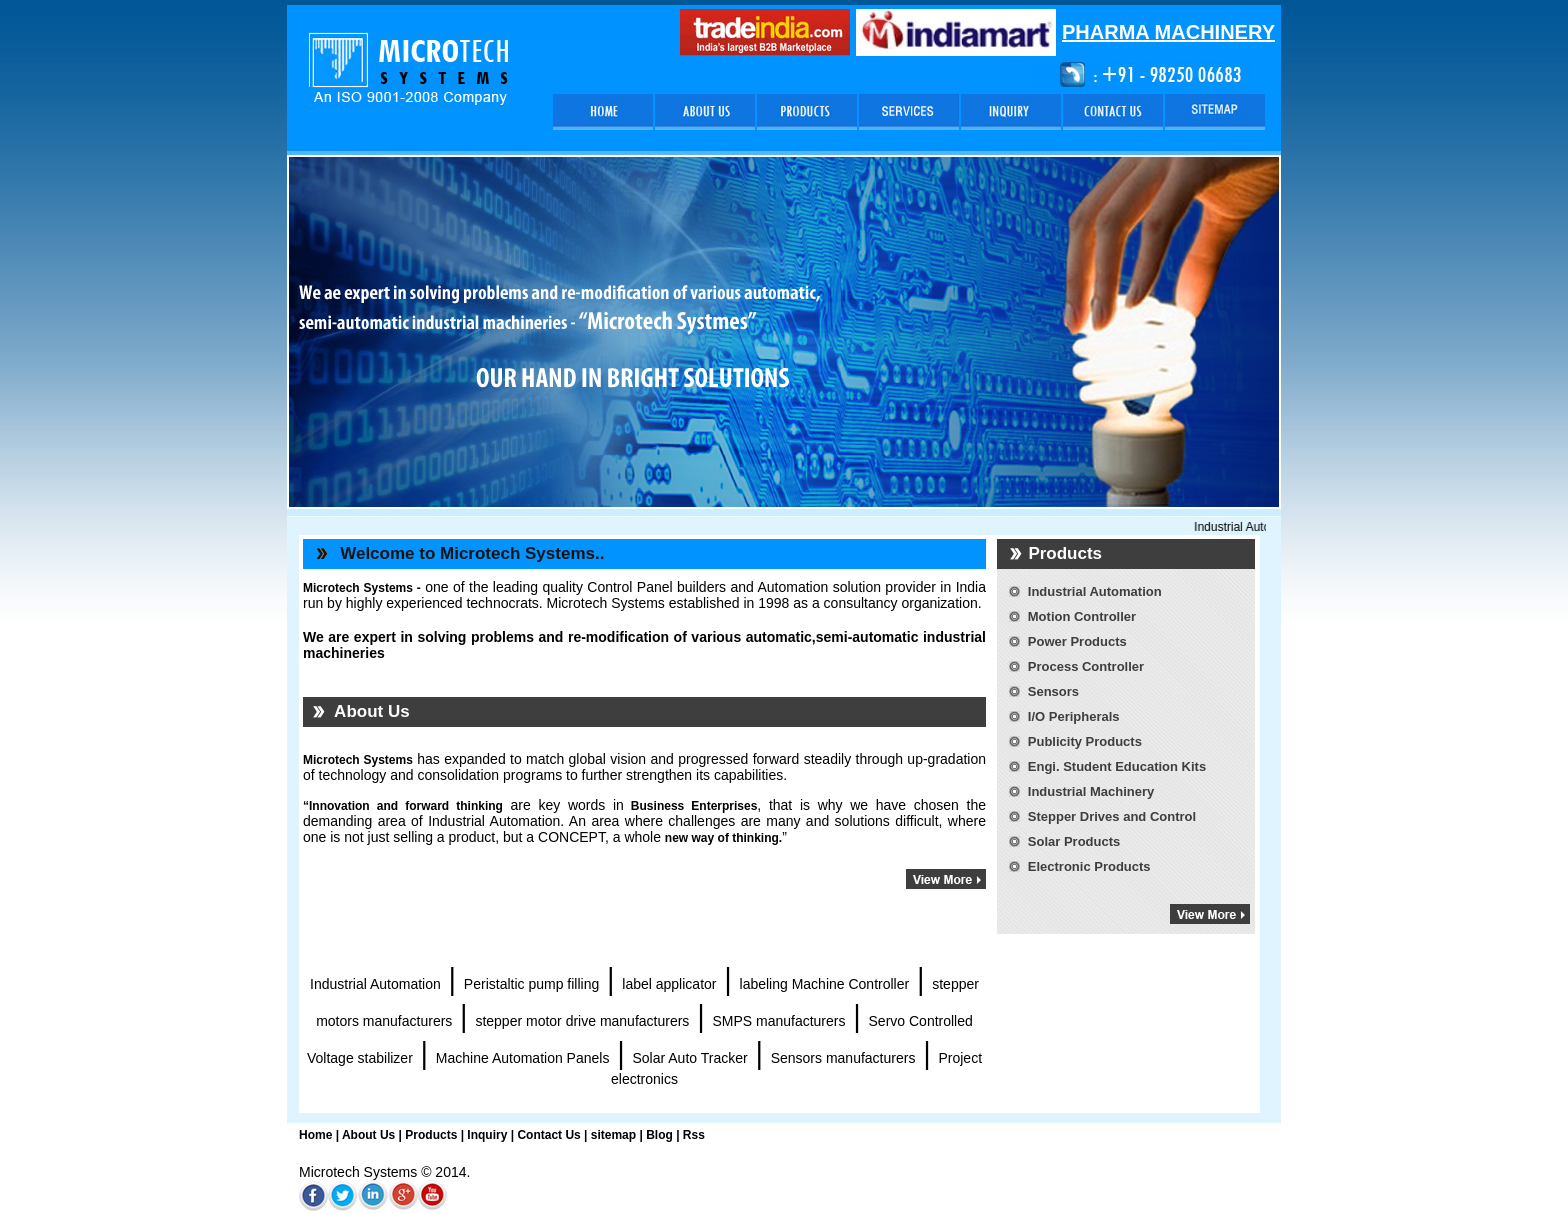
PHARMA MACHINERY (1168, 32)
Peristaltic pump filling (531, 984)
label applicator (669, 984)
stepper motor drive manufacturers (582, 1021)
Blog (659, 1135)
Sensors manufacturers (843, 1058)
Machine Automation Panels (523, 1058)
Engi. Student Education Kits (1117, 766)
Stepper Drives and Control (1112, 816)
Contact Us (548, 1135)
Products (431, 1135)
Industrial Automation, (1262, 527)
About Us (368, 1135)
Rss (694, 1135)
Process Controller (1086, 666)
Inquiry (485, 1135)
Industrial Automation (375, 984)
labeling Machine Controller (825, 984)
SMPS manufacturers (778, 1021)
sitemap (613, 1135)
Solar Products (1074, 841)
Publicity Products (1085, 741)
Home (315, 1135)
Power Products (1077, 641)
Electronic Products (1089, 866)
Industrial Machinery (1091, 791)
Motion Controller (1082, 616)
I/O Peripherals (1074, 716)
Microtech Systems (358, 760)
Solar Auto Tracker (689, 1058)
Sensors (1053, 691)
